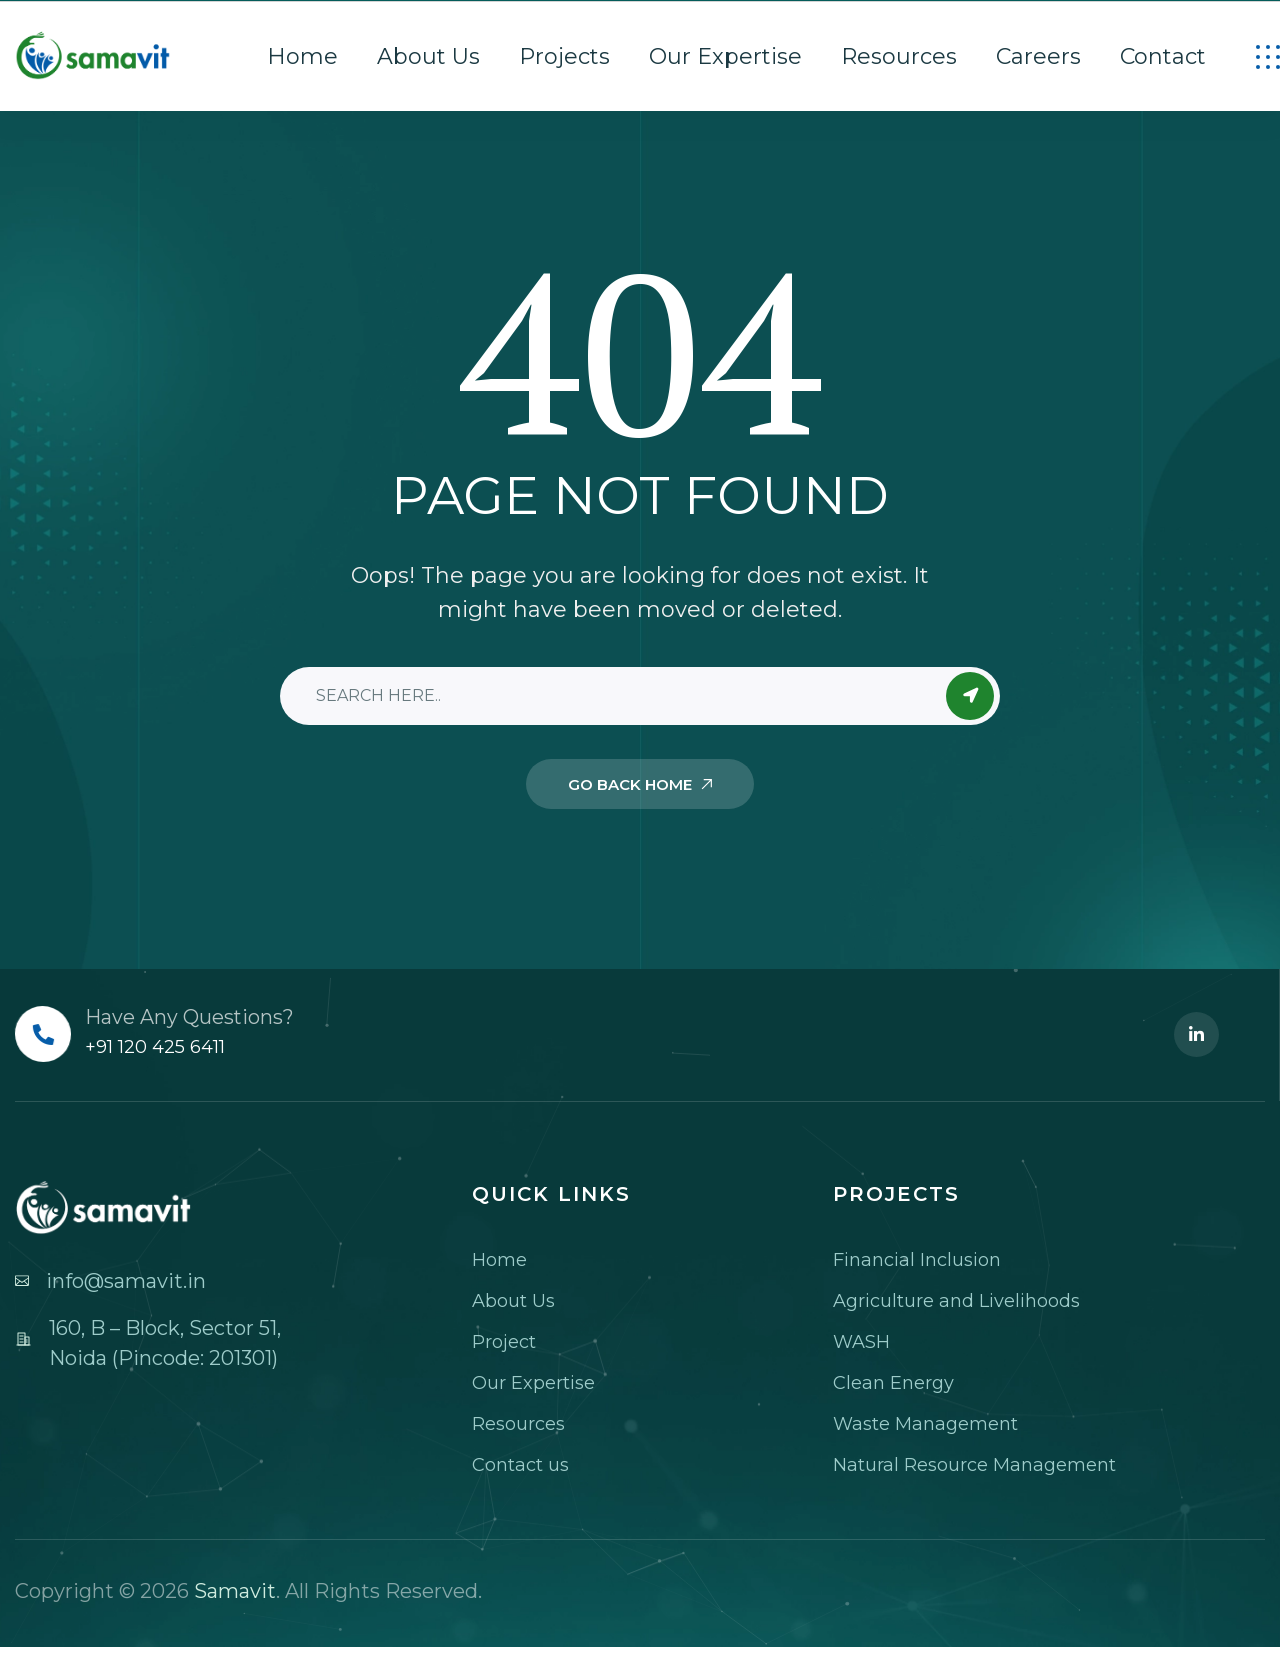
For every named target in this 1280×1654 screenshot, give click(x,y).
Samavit (235, 1591)
